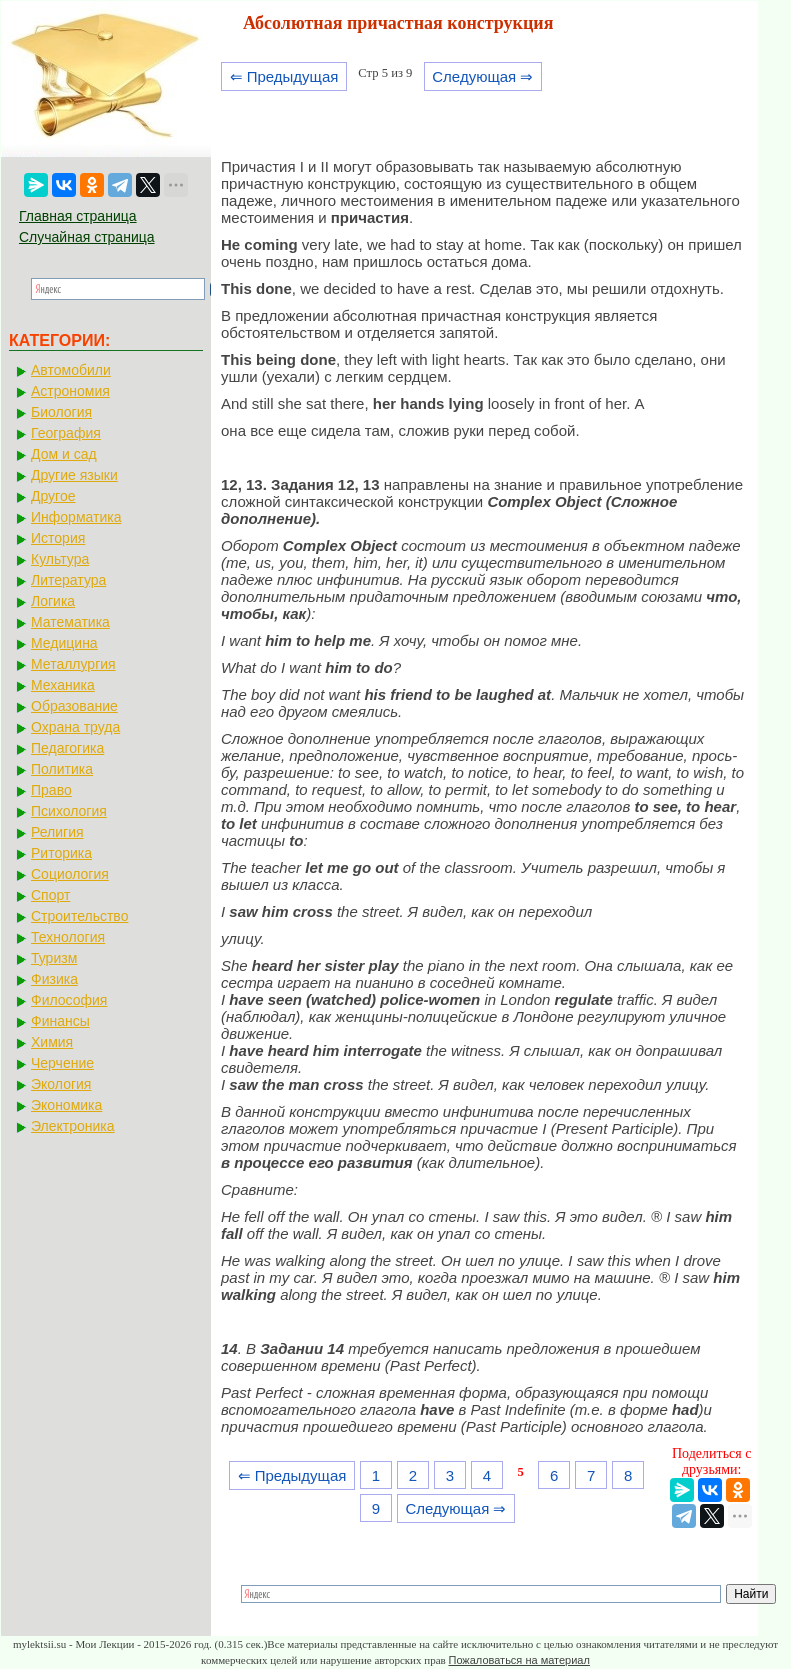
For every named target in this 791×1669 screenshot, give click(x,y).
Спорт (50, 895)
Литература (68, 580)
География (66, 433)
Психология (69, 811)
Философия (69, 1000)
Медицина (64, 643)
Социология (70, 874)
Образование (74, 706)
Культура (60, 559)
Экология (61, 1084)
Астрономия (70, 391)
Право (51, 790)
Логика (53, 601)
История (58, 538)
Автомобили (71, 370)
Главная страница (78, 216)
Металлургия (73, 664)
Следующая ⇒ (482, 76)
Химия (52, 1042)
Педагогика (67, 748)
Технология (68, 937)
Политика (62, 769)
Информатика (76, 517)
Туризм (54, 958)
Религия (57, 832)
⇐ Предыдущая (284, 76)
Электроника (73, 1126)
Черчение (62, 1063)
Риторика (61, 853)
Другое (53, 496)
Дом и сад (64, 454)
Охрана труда (75, 727)
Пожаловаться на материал (518, 1660)
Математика (70, 622)
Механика (63, 685)
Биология (61, 412)
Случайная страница (87, 237)
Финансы (60, 1021)
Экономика (66, 1105)
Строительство (79, 916)
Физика (54, 979)
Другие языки (74, 475)
